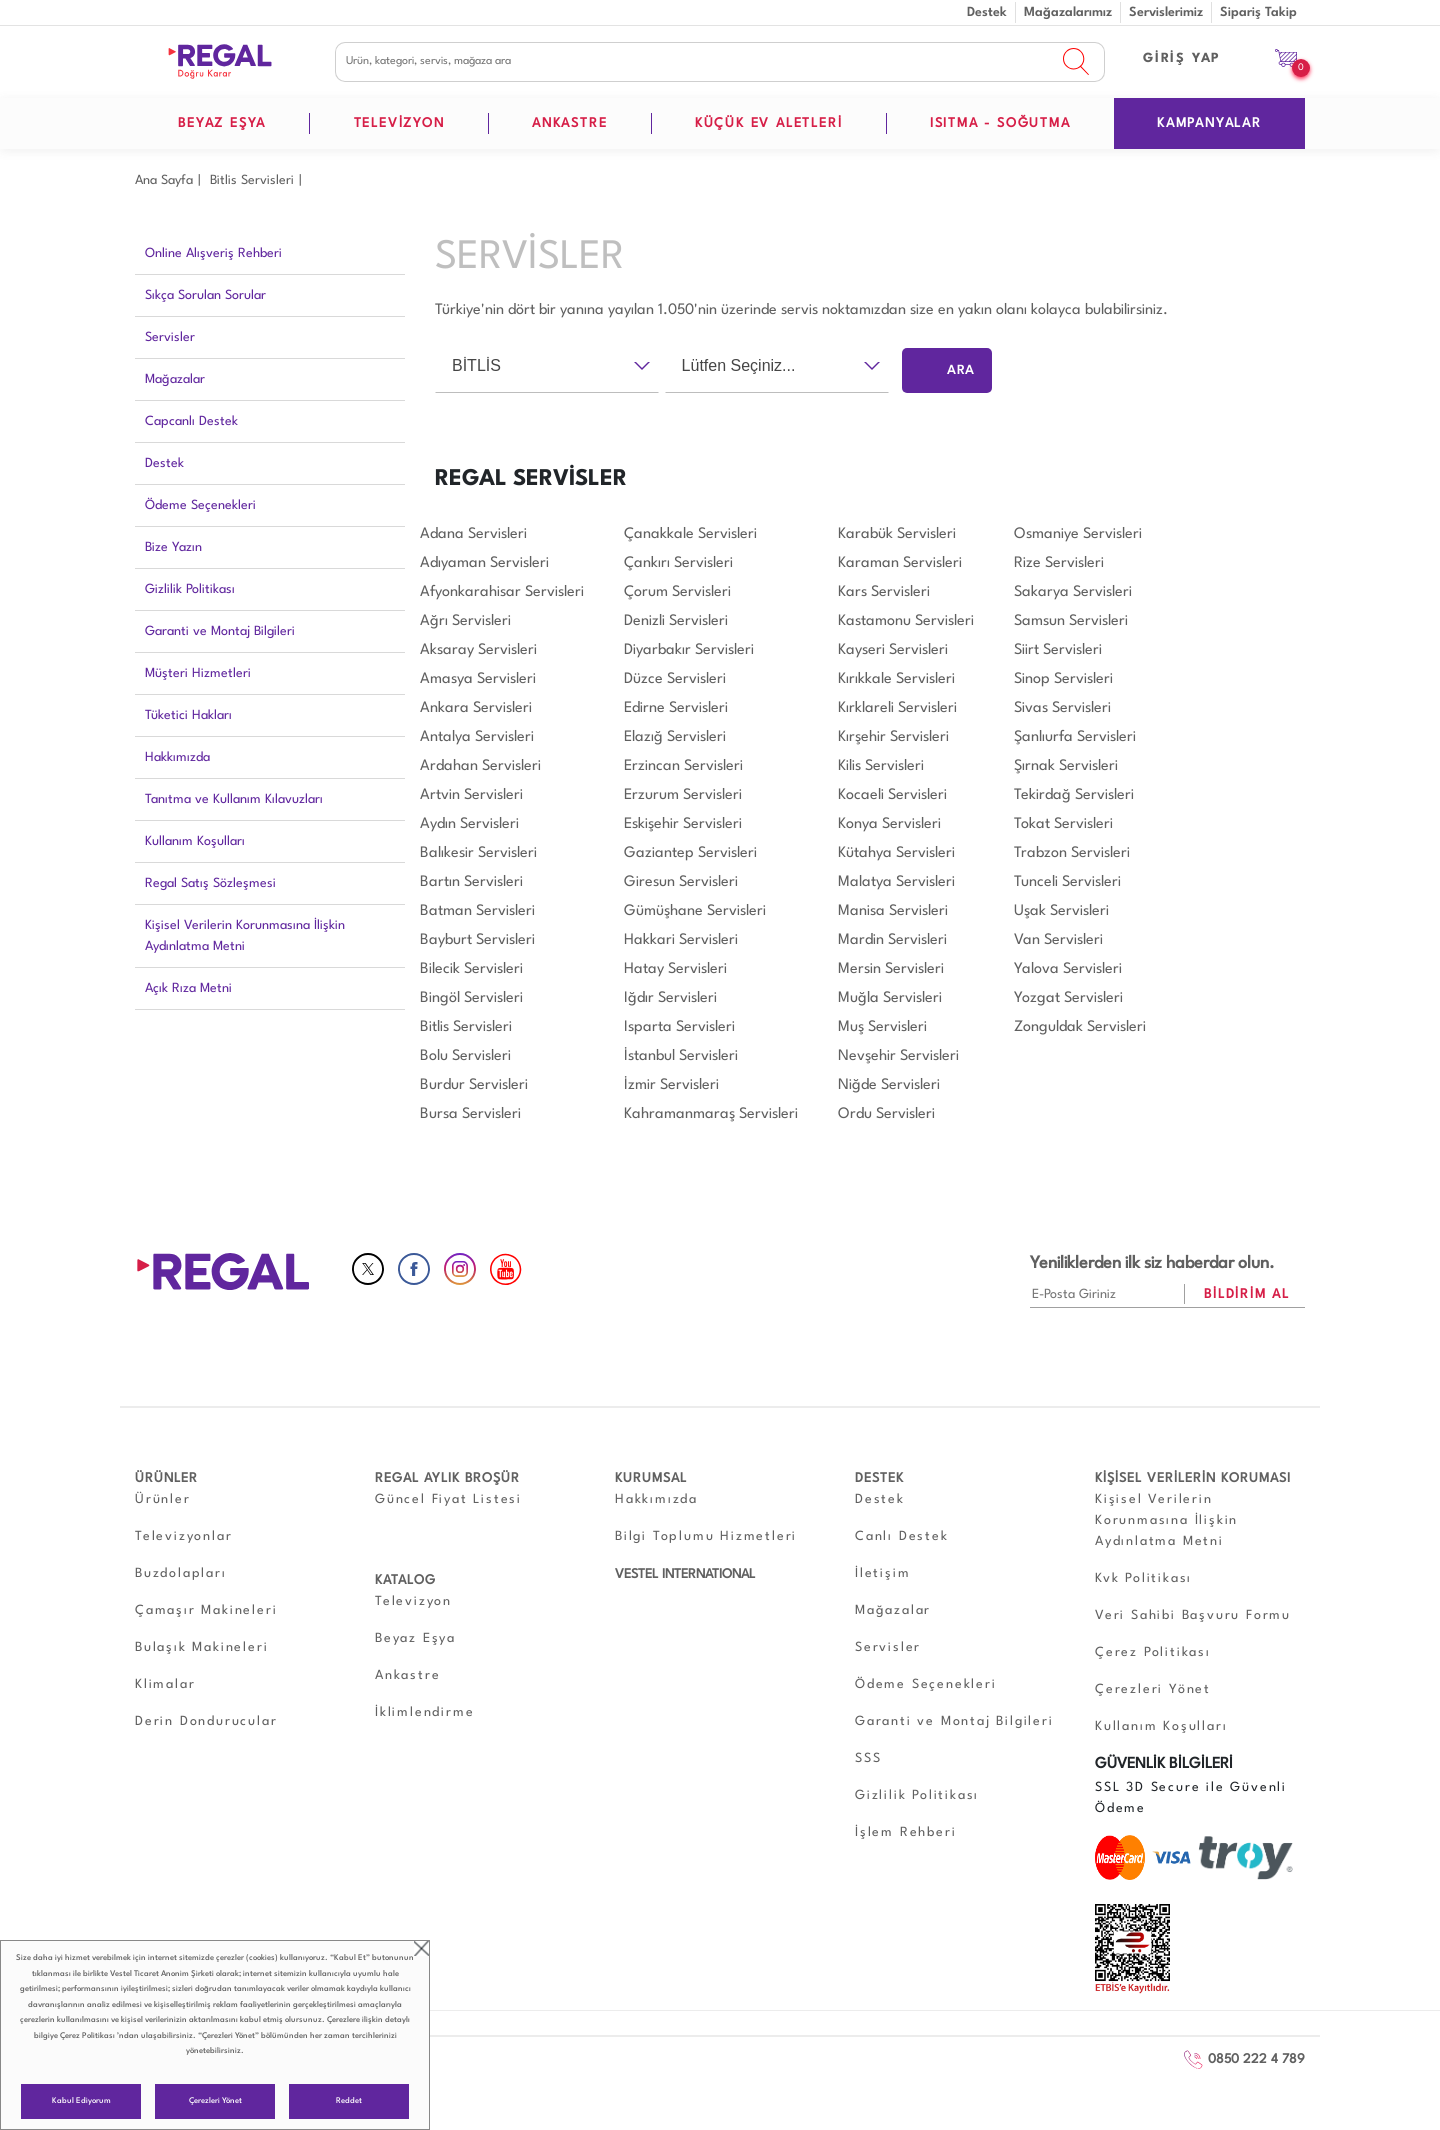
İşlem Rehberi (905, 1832)
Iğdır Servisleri (670, 998)
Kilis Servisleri (881, 766)
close (421, 1948)
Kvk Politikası (1143, 1578)
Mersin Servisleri (891, 969)
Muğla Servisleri (890, 998)
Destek (987, 12)
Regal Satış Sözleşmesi (210, 883)
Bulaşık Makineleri (201, 1647)
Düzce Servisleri (675, 679)
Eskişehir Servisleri (683, 824)
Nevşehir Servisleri (898, 1056)
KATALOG (405, 1580)
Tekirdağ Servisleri (1074, 795)
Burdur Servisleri (474, 1085)
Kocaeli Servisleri (892, 795)
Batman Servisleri (477, 911)
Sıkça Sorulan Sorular (205, 295)
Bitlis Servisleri (466, 1027)
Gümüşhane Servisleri (695, 911)
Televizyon (413, 1601)
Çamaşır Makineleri (206, 1610)
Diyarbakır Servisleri (689, 650)
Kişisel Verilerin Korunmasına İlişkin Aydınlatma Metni (245, 936)
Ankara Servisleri (476, 708)
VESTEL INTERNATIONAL (685, 1574)
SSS (868, 1758)
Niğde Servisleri (889, 1085)
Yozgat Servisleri (1068, 998)
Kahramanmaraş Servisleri (711, 1114)
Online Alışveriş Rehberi (213, 253)
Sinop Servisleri (1063, 679)
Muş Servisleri (882, 1027)
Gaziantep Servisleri (690, 853)
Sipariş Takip (1258, 12)
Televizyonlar (183, 1536)
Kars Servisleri (884, 592)
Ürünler (163, 1499)
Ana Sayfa (164, 180)
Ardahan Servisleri (480, 766)
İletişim (882, 1573)
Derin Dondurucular (206, 1721)
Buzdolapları (181, 1573)
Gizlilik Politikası (190, 589)
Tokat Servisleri (1063, 824)
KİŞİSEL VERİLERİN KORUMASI (1193, 1478)
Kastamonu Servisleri (906, 621)
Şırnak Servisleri (1066, 766)
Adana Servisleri (473, 534)
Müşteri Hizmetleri (198, 673)
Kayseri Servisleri (893, 650)
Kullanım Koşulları (195, 841)
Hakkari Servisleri (681, 940)
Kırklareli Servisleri (897, 708)
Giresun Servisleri (681, 882)
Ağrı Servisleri (465, 621)
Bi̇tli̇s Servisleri (252, 180)
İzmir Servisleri (671, 1085)
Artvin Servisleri (471, 795)
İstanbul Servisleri (681, 1056)
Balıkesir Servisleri (478, 853)
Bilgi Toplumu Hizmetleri (706, 1536)
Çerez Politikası (87, 2036)
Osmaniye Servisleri (1078, 534)
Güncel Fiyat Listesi (448, 1499)
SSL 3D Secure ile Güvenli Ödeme (1191, 1798)
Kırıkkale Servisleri (896, 679)
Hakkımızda (177, 757)
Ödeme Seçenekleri (200, 505)
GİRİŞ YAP (1182, 58)
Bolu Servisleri (465, 1056)
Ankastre (407, 1675)
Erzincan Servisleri (683, 766)
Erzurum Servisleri (683, 795)
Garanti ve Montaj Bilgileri (220, 631)
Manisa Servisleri (893, 911)
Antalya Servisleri (477, 737)
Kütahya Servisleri (896, 853)
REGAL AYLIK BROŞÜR (447, 1478)
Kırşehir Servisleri (893, 737)
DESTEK (879, 1478)
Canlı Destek (902, 1536)
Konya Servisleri (889, 824)
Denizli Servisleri (676, 621)
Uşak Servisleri (1061, 911)
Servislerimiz (1166, 12)
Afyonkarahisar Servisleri (502, 592)
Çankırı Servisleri (678, 563)
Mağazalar (175, 379)
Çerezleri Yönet (215, 2101)
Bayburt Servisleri (477, 940)
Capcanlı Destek (191, 421)
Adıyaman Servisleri (484, 563)
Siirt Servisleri (1058, 650)
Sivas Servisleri (1062, 708)
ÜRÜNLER (166, 1478)
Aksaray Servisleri (478, 650)
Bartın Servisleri (471, 882)
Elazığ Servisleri (675, 737)
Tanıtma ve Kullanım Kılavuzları (234, 799)
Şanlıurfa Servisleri (1075, 737)
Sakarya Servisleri (1073, 592)
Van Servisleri (1058, 940)
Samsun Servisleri (1071, 621)
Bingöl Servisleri (471, 998)
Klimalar (165, 1684)
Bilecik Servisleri (471, 969)
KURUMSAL (651, 1478)
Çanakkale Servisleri (690, 534)
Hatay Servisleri (675, 969)
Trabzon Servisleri (1072, 853)
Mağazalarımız (1068, 12)
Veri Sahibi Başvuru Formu (1193, 1615)
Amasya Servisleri (478, 679)
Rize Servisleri (1059, 563)
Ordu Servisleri (886, 1114)
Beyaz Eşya (415, 1638)
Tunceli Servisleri (1067, 882)
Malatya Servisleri (896, 882)
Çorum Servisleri (677, 592)
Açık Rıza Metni (188, 988)
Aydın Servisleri (469, 824)
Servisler (170, 337)
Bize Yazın (173, 547)
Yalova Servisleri (1068, 969)
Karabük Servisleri (897, 534)
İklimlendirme (424, 1712)
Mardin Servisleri (892, 940)
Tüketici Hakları (188, 715)
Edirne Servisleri (676, 708)
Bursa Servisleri (470, 1114)
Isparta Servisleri (679, 1027)
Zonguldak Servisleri (1080, 1027)
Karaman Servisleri (900, 563)
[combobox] (547, 366)
